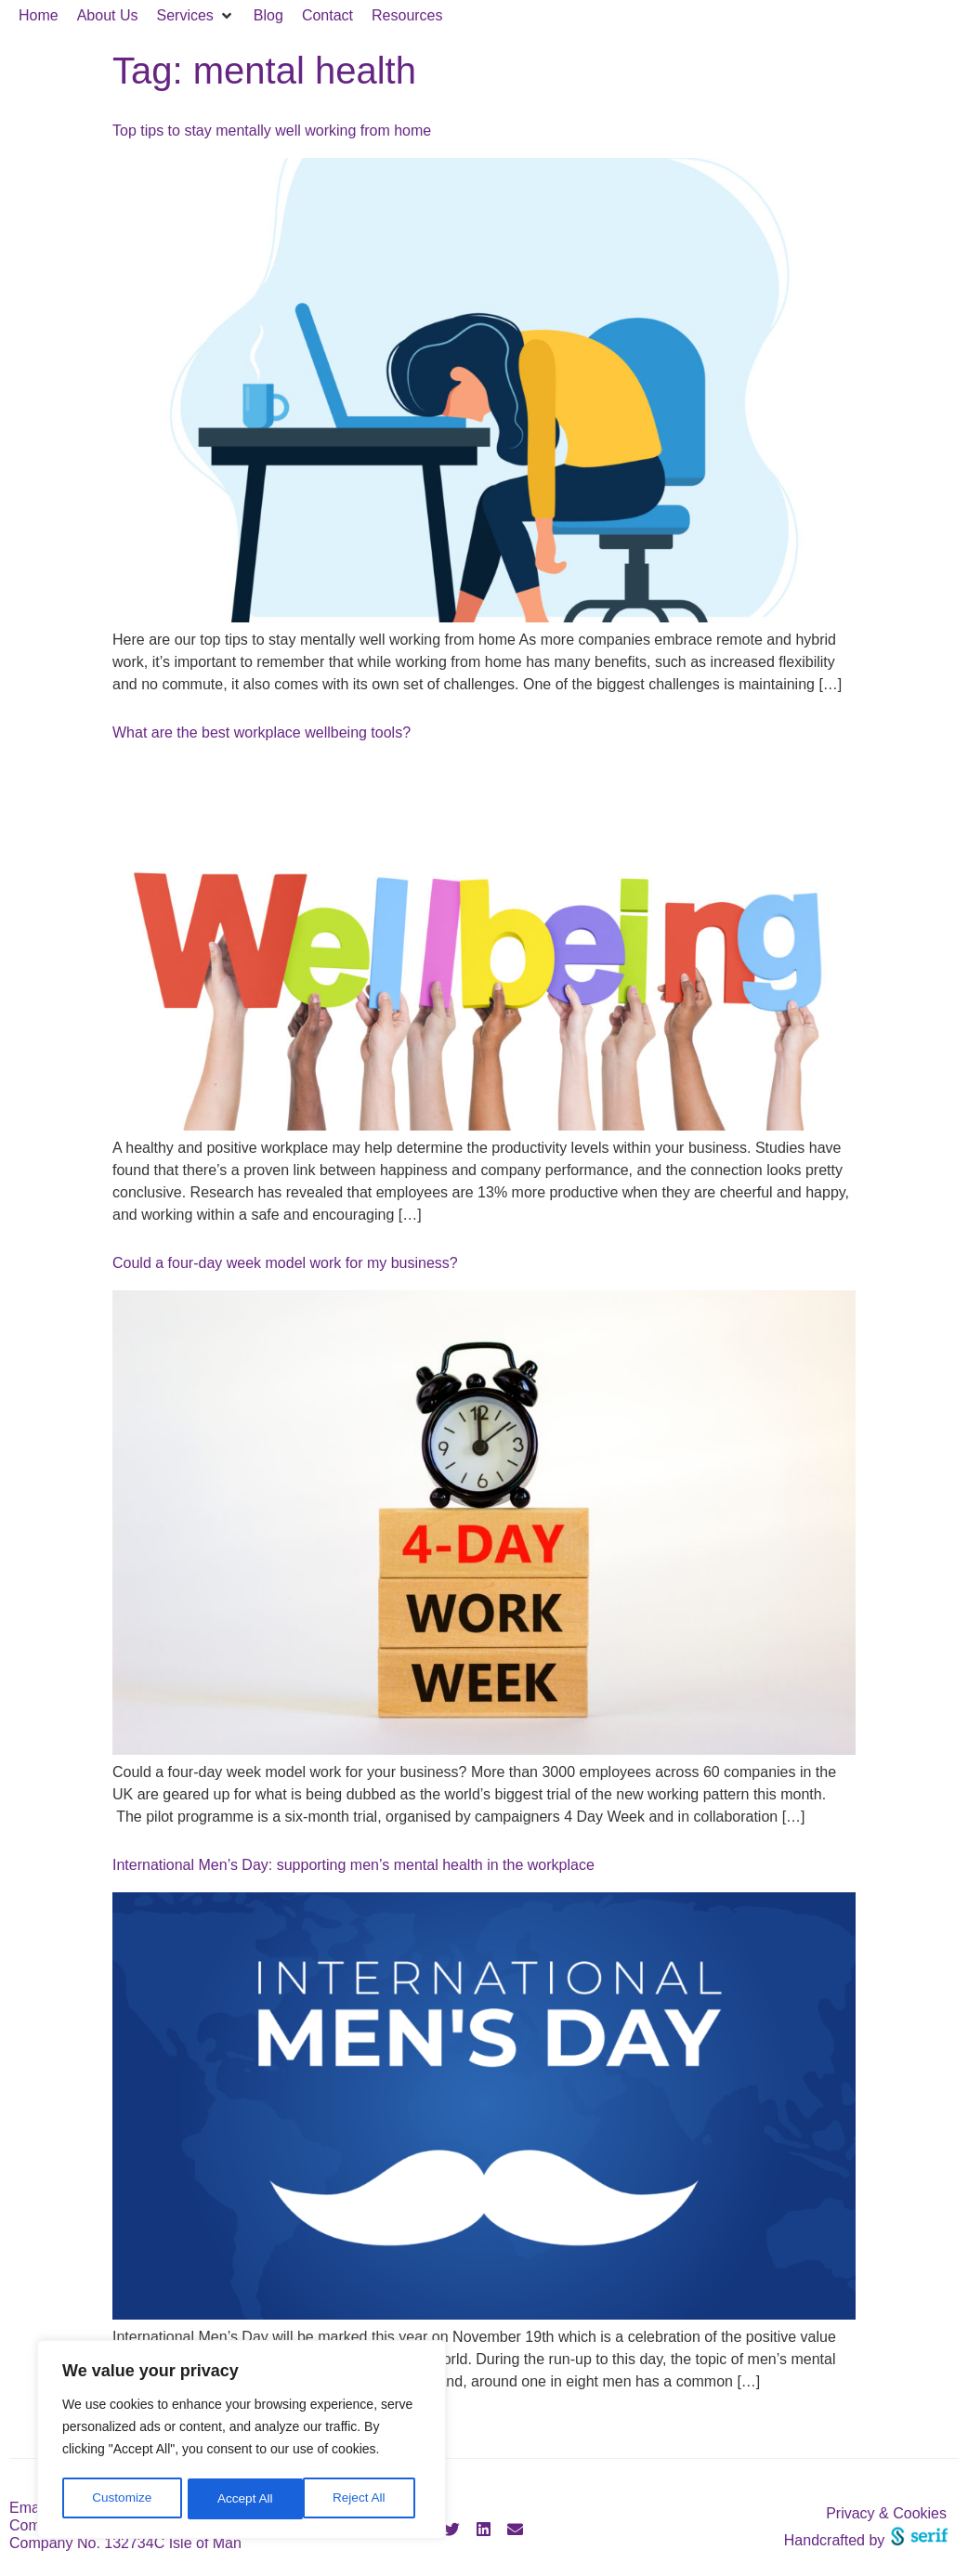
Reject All (243, 2498)
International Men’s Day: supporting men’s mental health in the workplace (353, 1865)
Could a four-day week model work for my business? (285, 1263)
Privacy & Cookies (886, 2513)
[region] (241, 2441)
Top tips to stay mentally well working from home (271, 130)
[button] (196, 16)
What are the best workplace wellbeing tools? (261, 732)
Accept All (363, 2498)
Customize (121, 2498)
